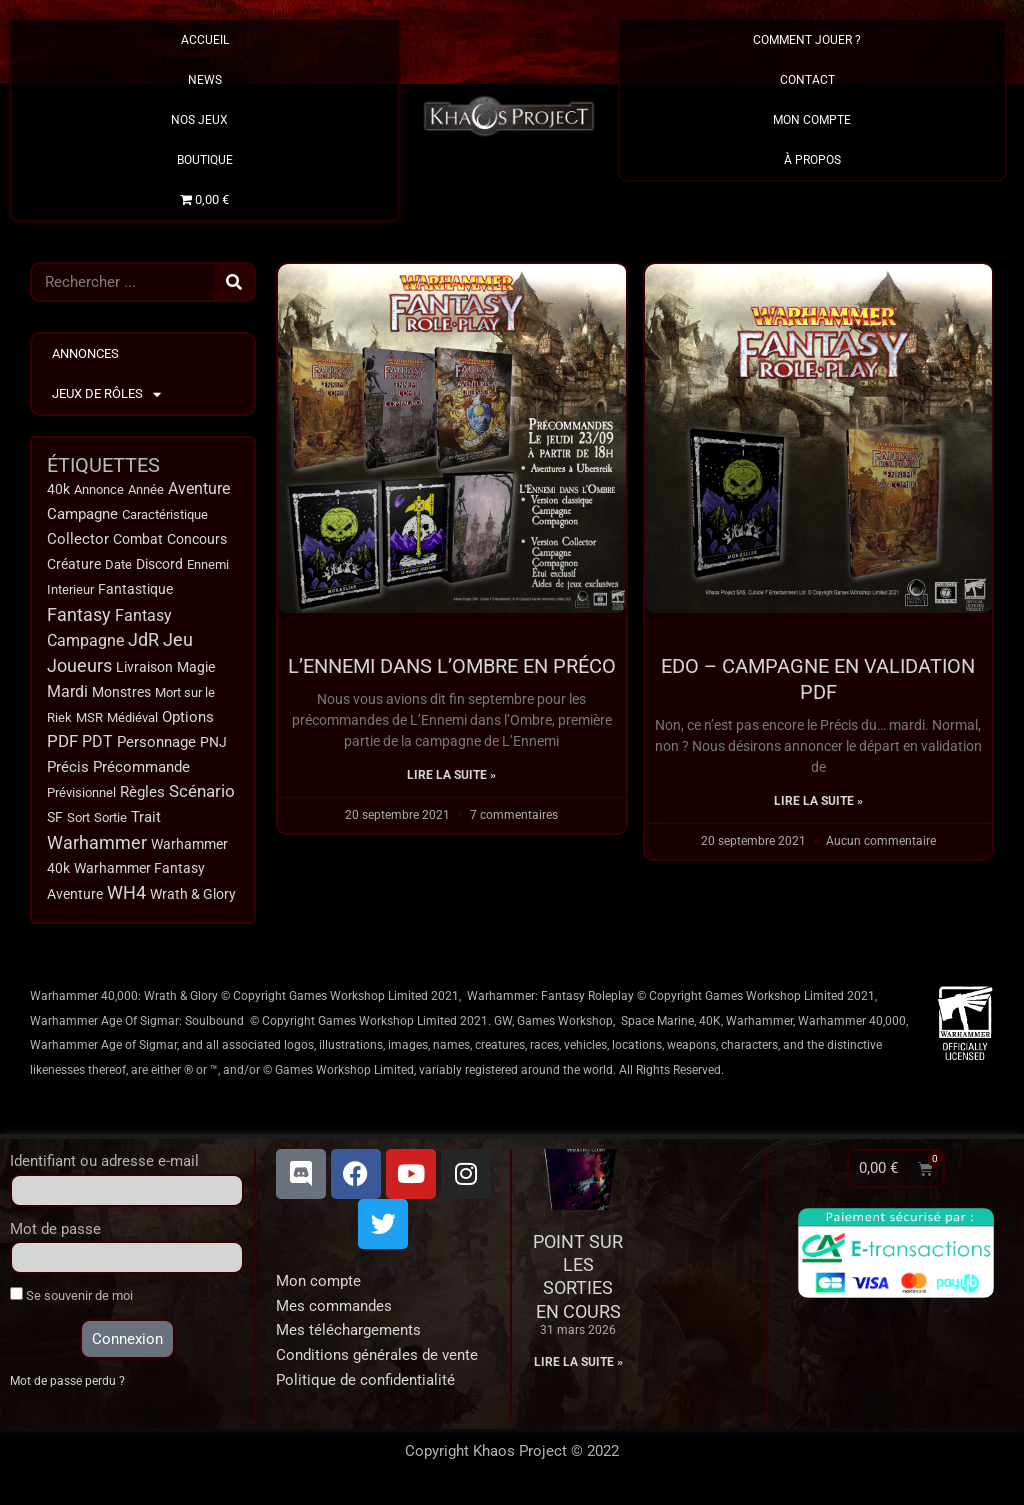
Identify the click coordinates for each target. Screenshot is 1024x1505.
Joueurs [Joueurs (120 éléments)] (79, 668)
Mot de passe (55, 1234)
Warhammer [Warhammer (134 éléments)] (97, 847)
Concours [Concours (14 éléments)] (197, 541)
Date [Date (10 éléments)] (118, 565)
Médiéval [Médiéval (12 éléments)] (132, 720)
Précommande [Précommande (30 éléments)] (141, 771)
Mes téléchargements (348, 1335)
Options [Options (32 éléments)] (188, 720)
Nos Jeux (204, 120)
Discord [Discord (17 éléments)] (159, 565)
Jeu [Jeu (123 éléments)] (178, 642)
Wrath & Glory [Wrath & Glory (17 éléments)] (193, 899)
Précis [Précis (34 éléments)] (68, 771)
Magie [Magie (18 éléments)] (196, 669)
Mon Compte (812, 120)
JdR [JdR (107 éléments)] (143, 643)
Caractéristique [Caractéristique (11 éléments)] (165, 515)
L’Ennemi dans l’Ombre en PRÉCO (452, 666)
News (205, 80)
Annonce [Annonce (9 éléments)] (99, 489)
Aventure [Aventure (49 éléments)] (199, 488)
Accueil (205, 40)
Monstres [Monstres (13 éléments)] (121, 694)
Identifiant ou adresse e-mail (104, 1166)
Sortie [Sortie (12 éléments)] (110, 822)
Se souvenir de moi (71, 1300)
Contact (812, 80)
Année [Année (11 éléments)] (146, 489)
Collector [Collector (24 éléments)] (78, 541)
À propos (812, 160)
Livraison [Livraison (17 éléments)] (144, 669)
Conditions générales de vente (377, 1360)
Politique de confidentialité (365, 1385)
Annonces (85, 353)
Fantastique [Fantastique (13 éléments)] (135, 591)
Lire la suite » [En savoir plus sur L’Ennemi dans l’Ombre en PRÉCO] (451, 775)
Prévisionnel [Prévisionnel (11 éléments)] (81, 796)
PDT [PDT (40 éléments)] (97, 745)
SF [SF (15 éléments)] (55, 822)
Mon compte (318, 1286)
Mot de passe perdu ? (70, 1385)
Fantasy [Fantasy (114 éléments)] (79, 617)
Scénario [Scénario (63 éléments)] (202, 795)
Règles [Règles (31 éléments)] (142, 796)
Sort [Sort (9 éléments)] (78, 822)
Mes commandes (334, 1311)
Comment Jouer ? (812, 40)
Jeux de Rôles (106, 394)
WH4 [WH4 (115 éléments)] (126, 898)
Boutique (205, 160)
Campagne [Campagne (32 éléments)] (82, 515)
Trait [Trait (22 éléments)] (146, 822)
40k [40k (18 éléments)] (58, 489)
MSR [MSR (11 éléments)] (89, 720)
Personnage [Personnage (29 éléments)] (156, 746)
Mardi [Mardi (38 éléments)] (67, 694)
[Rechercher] (234, 282)
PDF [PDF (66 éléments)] (62, 745)
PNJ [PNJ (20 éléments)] (213, 746)
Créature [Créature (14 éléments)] (74, 565)
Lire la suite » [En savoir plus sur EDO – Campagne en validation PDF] (818, 801)
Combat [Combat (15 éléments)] (138, 541)
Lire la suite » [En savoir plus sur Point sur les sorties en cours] (578, 1367)
